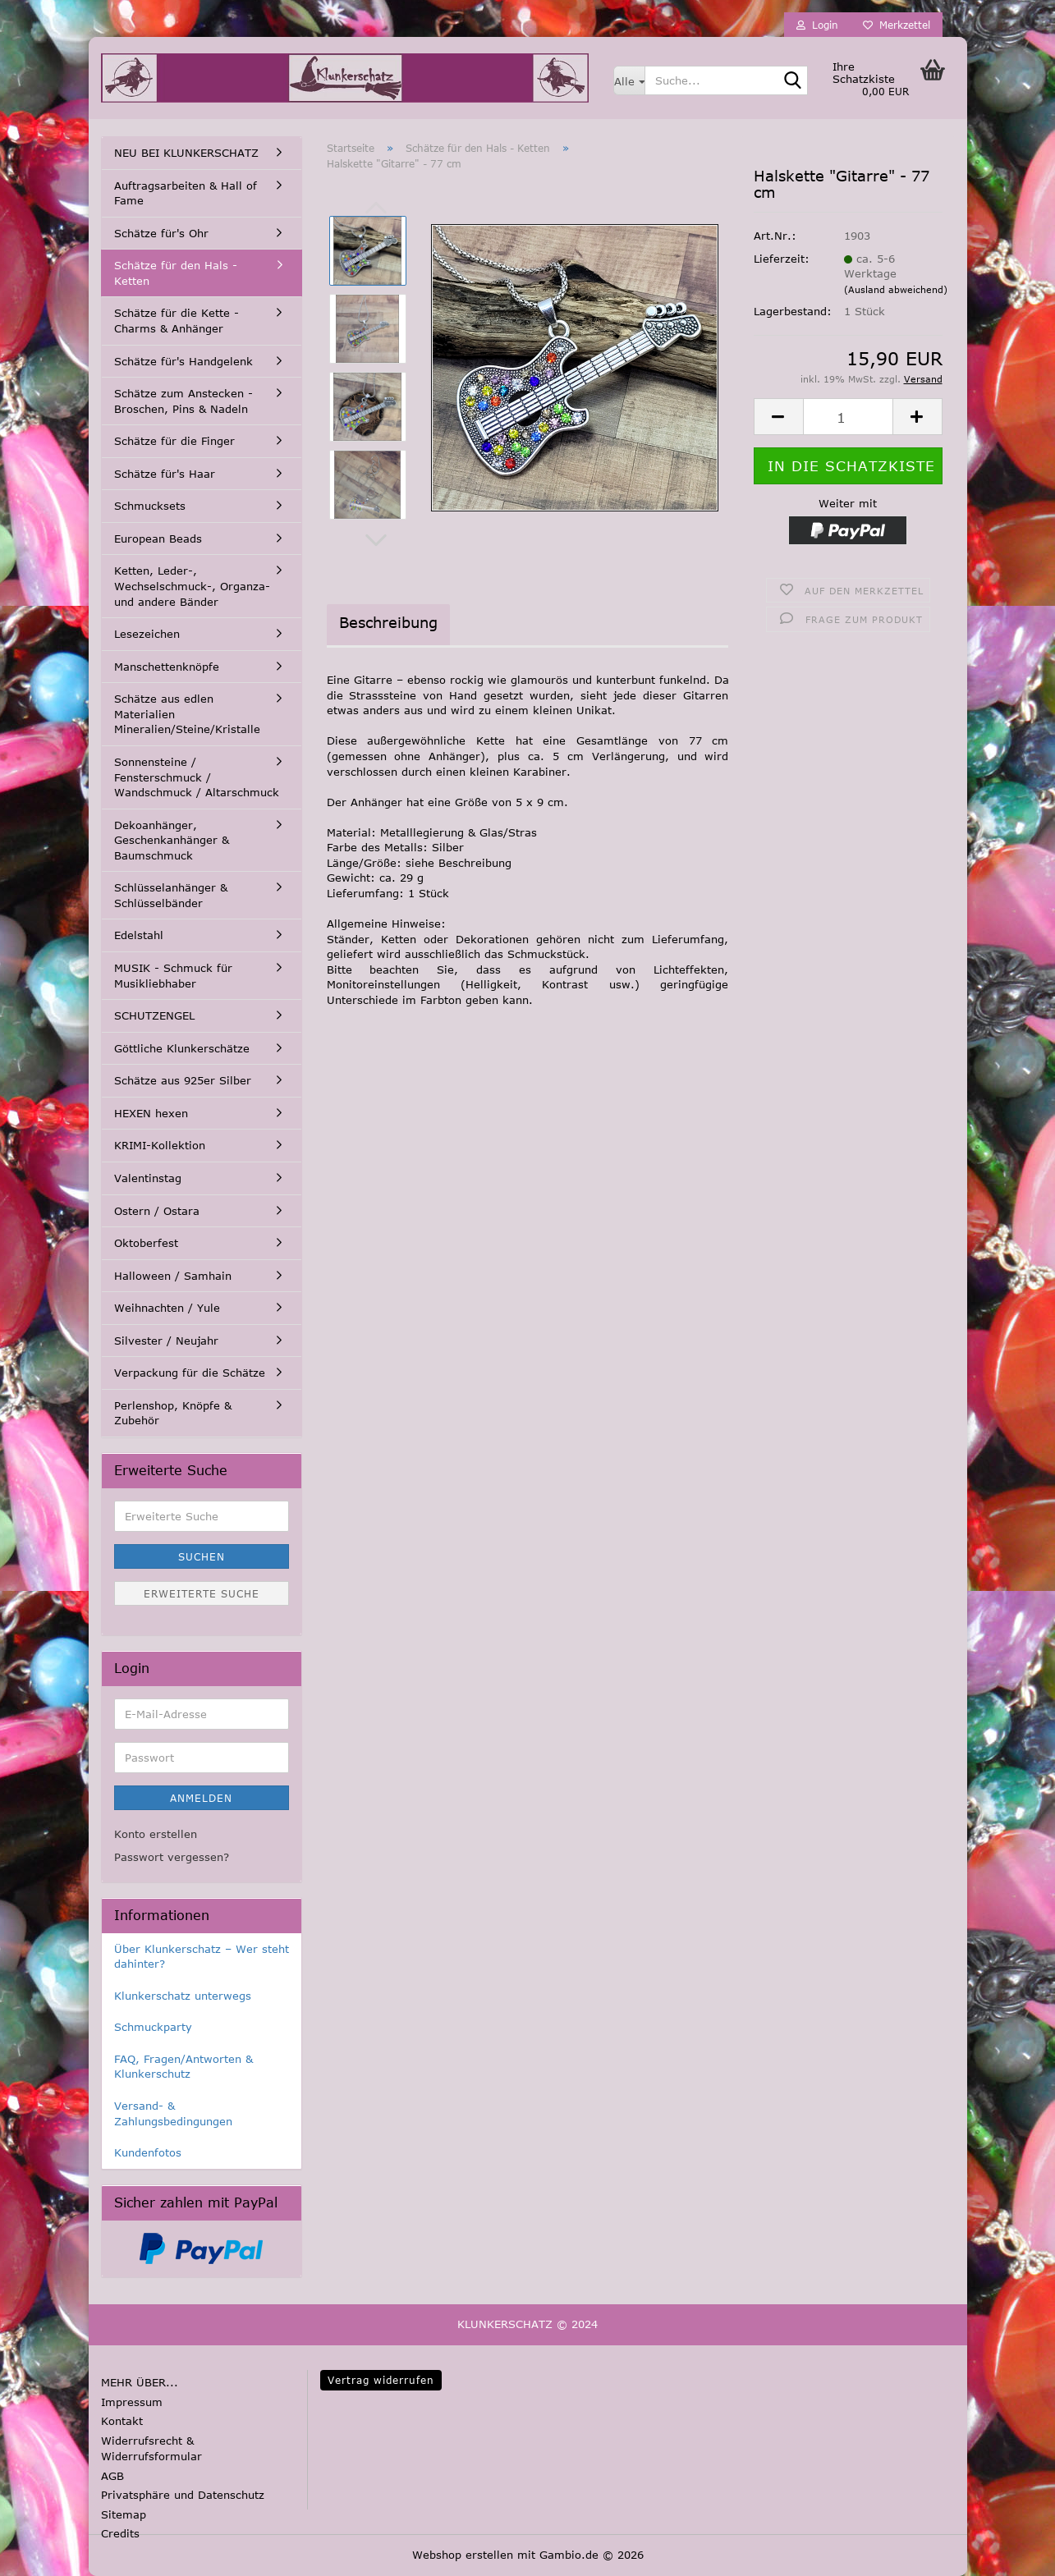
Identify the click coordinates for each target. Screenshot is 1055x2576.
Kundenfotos (147, 2152)
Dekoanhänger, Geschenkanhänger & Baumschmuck (171, 840)
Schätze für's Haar (164, 473)
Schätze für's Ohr (161, 233)
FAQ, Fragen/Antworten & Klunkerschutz (183, 2066)
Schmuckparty (153, 2026)
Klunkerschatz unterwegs (182, 1995)
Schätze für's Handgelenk (183, 361)
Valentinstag (147, 1178)
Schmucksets (150, 505)
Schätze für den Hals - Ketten (175, 273)
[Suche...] (628, 80)
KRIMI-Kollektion (159, 1145)
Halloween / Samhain (173, 1275)
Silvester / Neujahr (166, 1340)
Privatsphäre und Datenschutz (182, 2494)
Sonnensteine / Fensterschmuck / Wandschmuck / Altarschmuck (196, 777)
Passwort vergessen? (171, 1856)
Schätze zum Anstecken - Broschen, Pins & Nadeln (183, 401)
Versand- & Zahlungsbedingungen (173, 2113)
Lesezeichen (147, 633)
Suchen (201, 1556)
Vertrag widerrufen (381, 2380)
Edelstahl (138, 935)
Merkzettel (896, 24)
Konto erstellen (155, 1833)
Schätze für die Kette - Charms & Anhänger (176, 320)
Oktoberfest (146, 1242)
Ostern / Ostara (157, 1210)
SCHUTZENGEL (154, 1015)
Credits (120, 2533)
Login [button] (817, 24)
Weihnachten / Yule (167, 1307)
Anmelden (201, 1798)
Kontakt (122, 2420)
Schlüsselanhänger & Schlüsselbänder (170, 895)
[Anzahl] (848, 416)
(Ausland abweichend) (895, 289)
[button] (376, 540)
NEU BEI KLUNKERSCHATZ (186, 152)
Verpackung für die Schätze (189, 1372)
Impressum (132, 2402)
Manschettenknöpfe (166, 666)
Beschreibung (388, 622)
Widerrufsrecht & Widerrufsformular (151, 2449)
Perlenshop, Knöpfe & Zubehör (173, 1413)
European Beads (158, 538)
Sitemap (123, 2514)
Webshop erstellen (462, 2554)
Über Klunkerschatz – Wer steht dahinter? (201, 1956)
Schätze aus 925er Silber (182, 1080)
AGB (112, 2475)
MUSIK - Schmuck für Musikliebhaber (173, 975)
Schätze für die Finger (174, 440)
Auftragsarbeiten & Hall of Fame (185, 193)
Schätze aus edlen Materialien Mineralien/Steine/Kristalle (187, 714)
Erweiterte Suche (201, 1593)
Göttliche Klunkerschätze (182, 1048)
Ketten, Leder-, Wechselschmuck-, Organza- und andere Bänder (192, 585)
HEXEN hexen (151, 1113)
